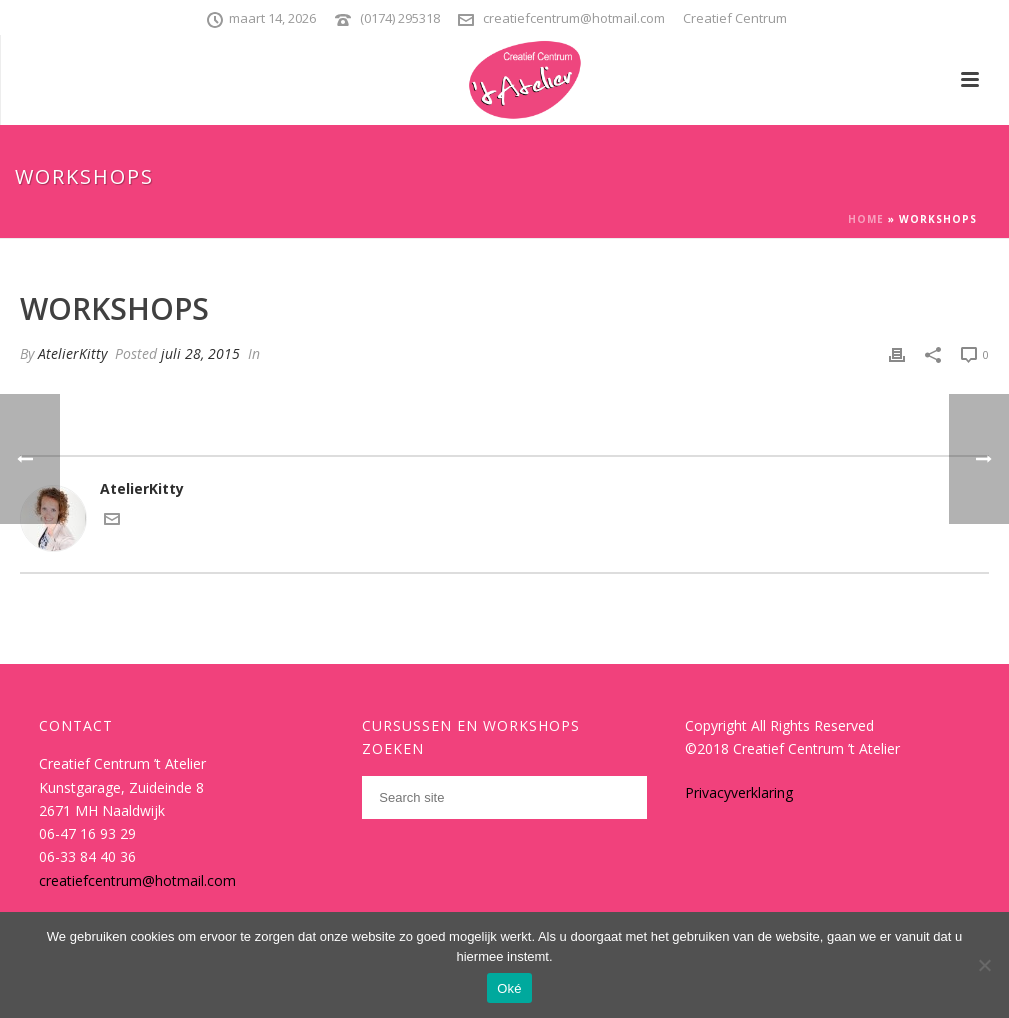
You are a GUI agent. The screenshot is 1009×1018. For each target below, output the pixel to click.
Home (866, 219)
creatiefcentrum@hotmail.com (574, 18)
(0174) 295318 (400, 18)
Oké (509, 988)
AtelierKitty (72, 353)
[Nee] (984, 965)
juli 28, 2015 (200, 353)
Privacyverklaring (739, 792)
